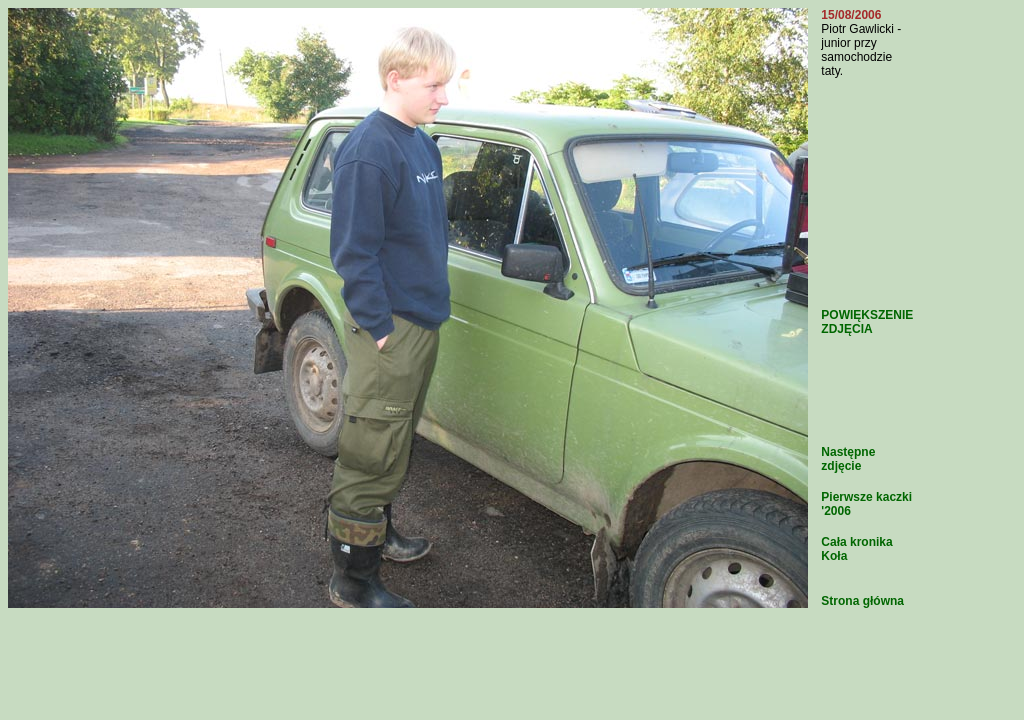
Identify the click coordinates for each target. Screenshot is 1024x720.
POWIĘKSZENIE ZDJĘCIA (867, 322)
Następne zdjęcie (848, 459)
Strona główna (862, 601)
